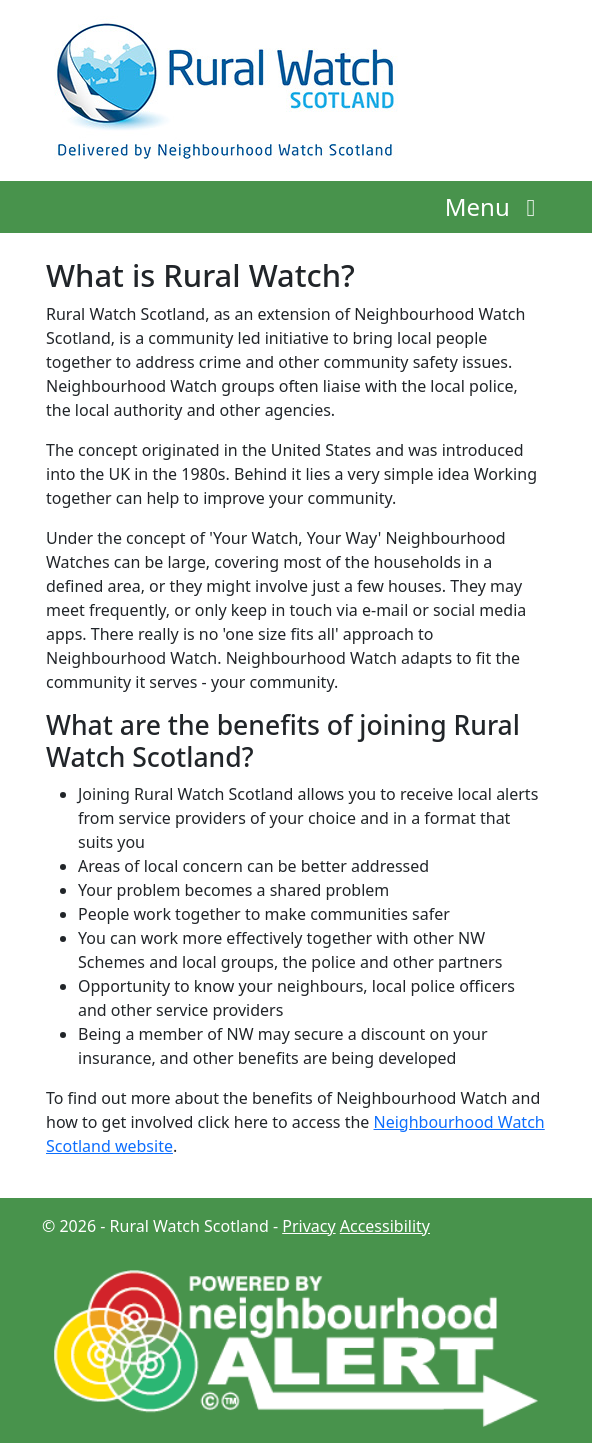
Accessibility (385, 1226)
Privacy (308, 1226)
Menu (495, 206)
